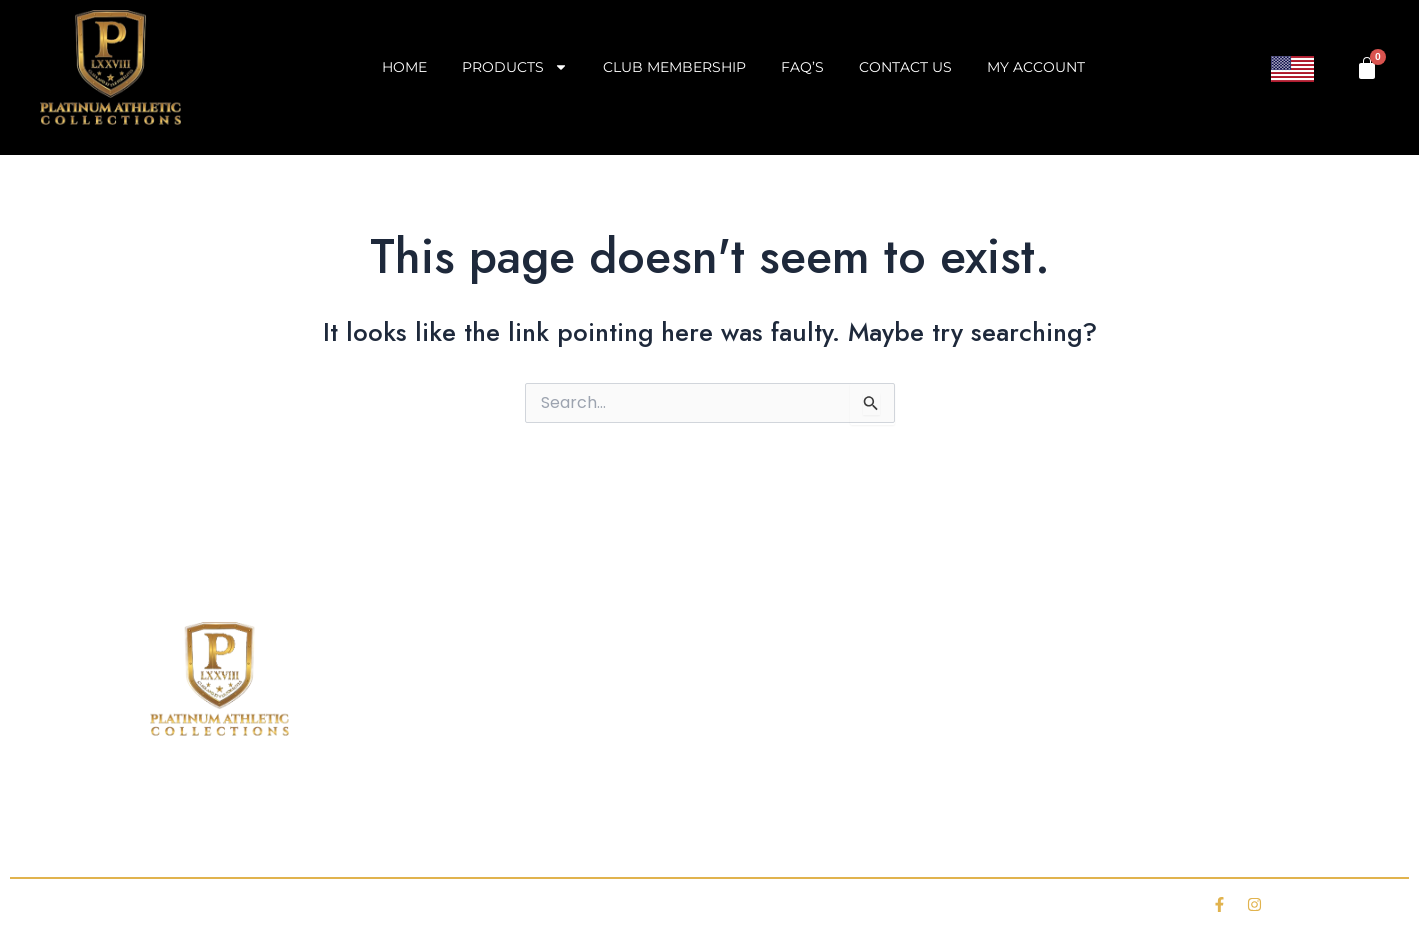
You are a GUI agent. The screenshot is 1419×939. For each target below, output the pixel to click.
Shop (297, 837)
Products (515, 67)
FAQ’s (802, 67)
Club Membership (674, 67)
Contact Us (905, 67)
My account (1036, 67)
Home (404, 67)
